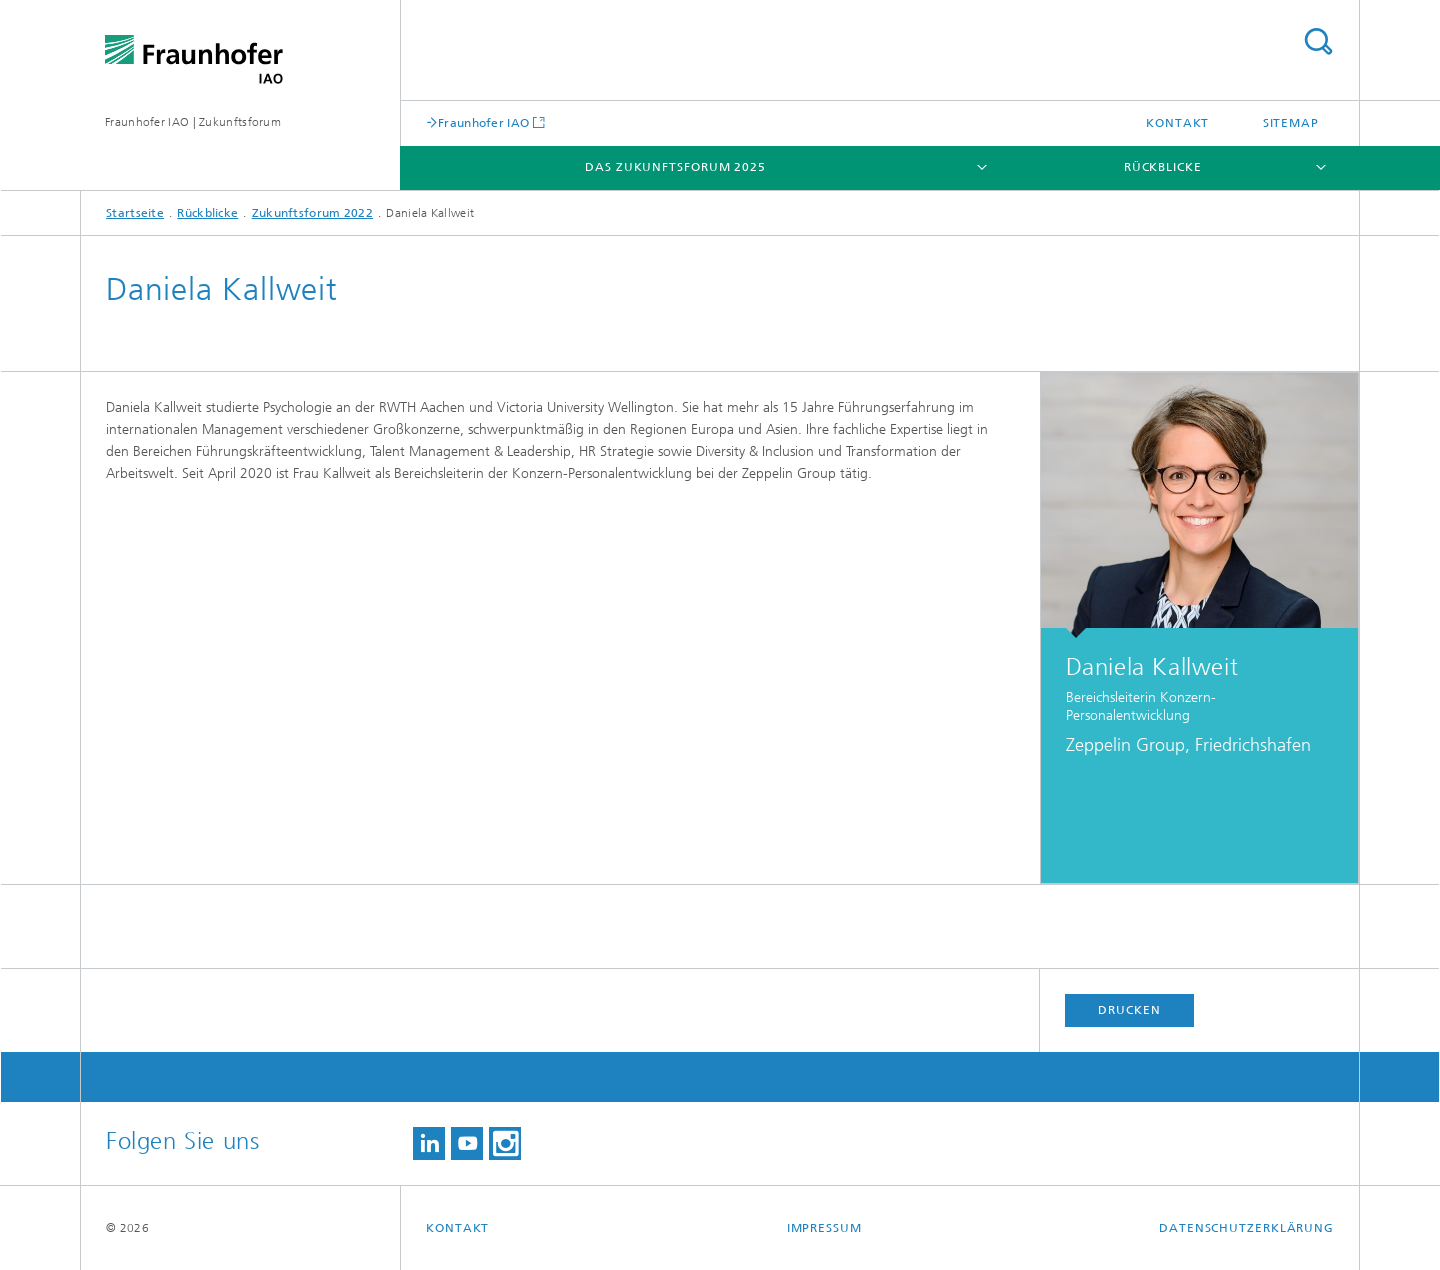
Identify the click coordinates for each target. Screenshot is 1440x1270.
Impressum (824, 1228)
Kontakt (1177, 123)
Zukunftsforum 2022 (312, 213)
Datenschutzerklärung (1246, 1228)
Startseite (135, 213)
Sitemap (1291, 123)
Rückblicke (1163, 167)
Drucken (1129, 1010)
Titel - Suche (1318, 41)
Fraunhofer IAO (483, 122)
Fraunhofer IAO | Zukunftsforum (193, 122)
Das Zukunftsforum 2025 (675, 167)
